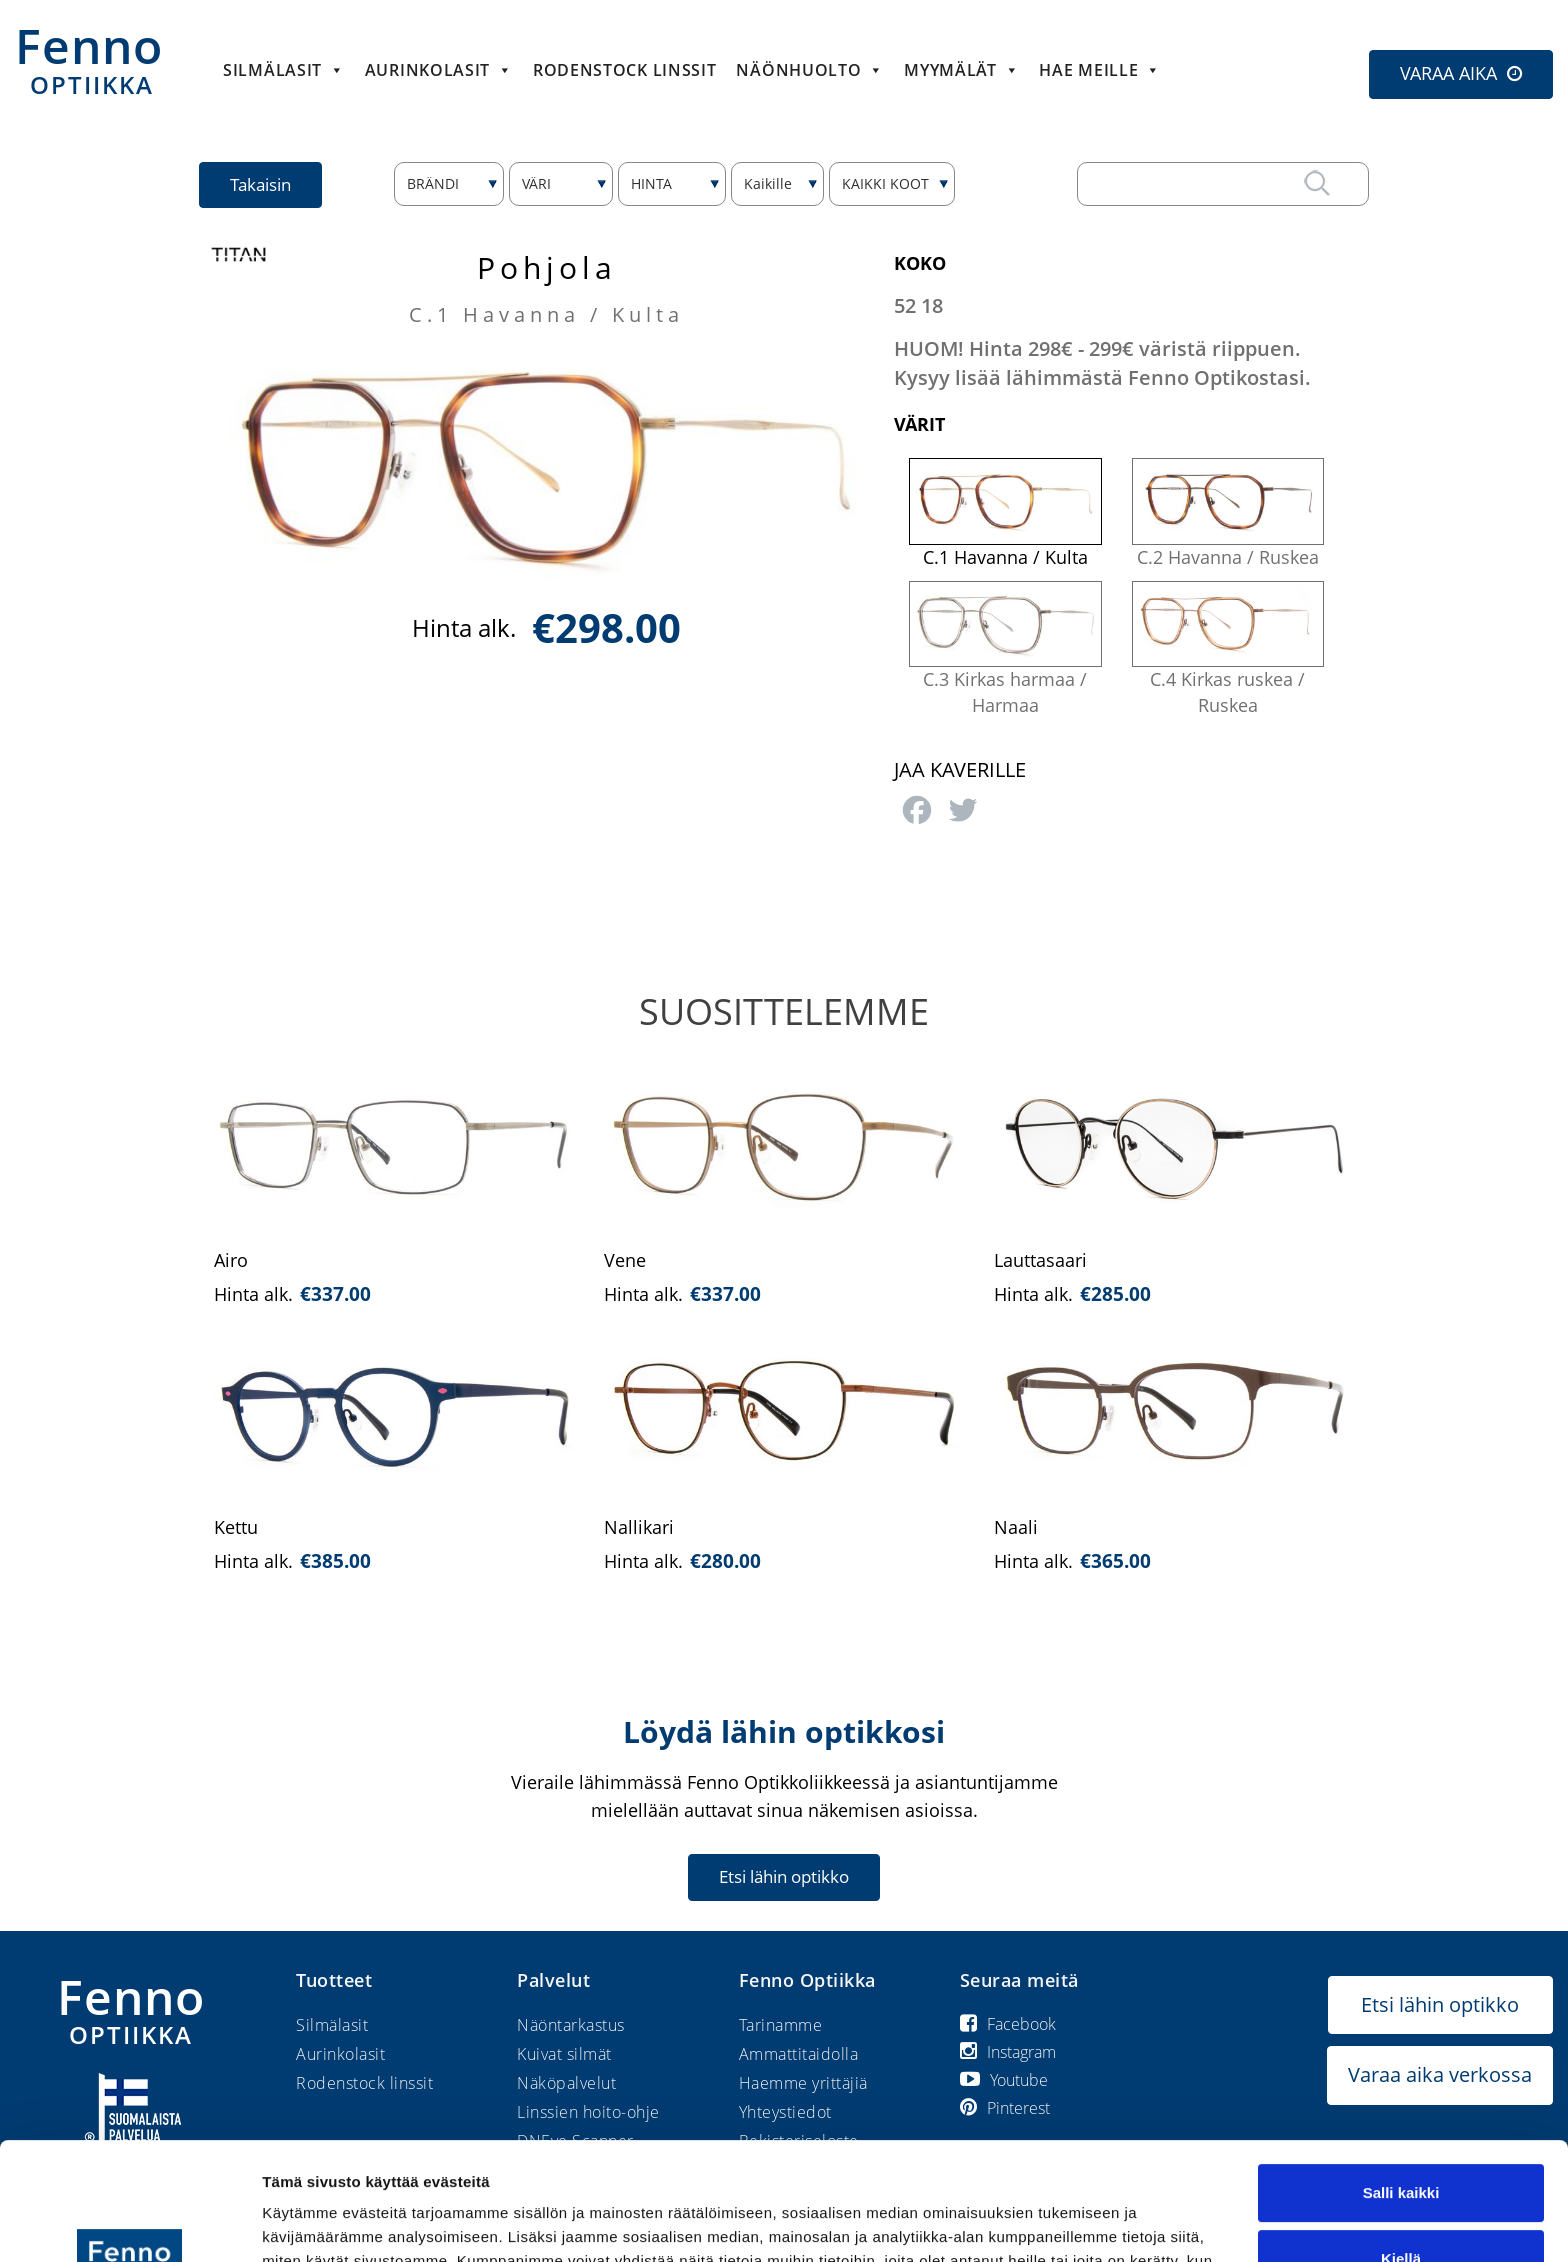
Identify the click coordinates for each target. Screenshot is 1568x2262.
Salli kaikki (1401, 2075)
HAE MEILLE (1100, 70)
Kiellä (1401, 2140)
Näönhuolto (810, 70)
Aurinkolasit (439, 70)
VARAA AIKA (1448, 73)
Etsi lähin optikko (784, 1876)
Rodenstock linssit (625, 70)
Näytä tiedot (305, 2222)
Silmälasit (284, 70)
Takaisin (260, 184)
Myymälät (961, 70)
